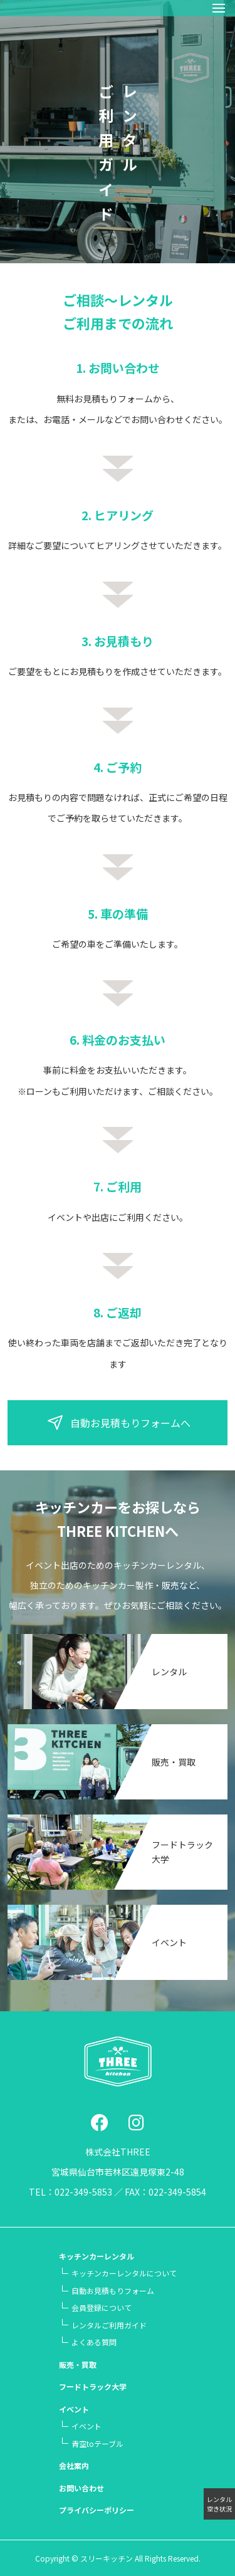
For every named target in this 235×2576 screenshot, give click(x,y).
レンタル (169, 1671)
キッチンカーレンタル (96, 2256)
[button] (218, 8)
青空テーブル (97, 2443)
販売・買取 (174, 1762)
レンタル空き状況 (219, 2504)
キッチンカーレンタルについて (124, 2273)
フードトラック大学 (93, 2386)
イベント (169, 1942)
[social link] (99, 2121)
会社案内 (74, 2465)
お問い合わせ (81, 2488)
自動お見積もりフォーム (112, 2290)
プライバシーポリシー (96, 2510)
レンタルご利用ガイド (109, 2325)
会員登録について (101, 2307)
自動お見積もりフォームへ (118, 1423)
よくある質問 (94, 2342)
